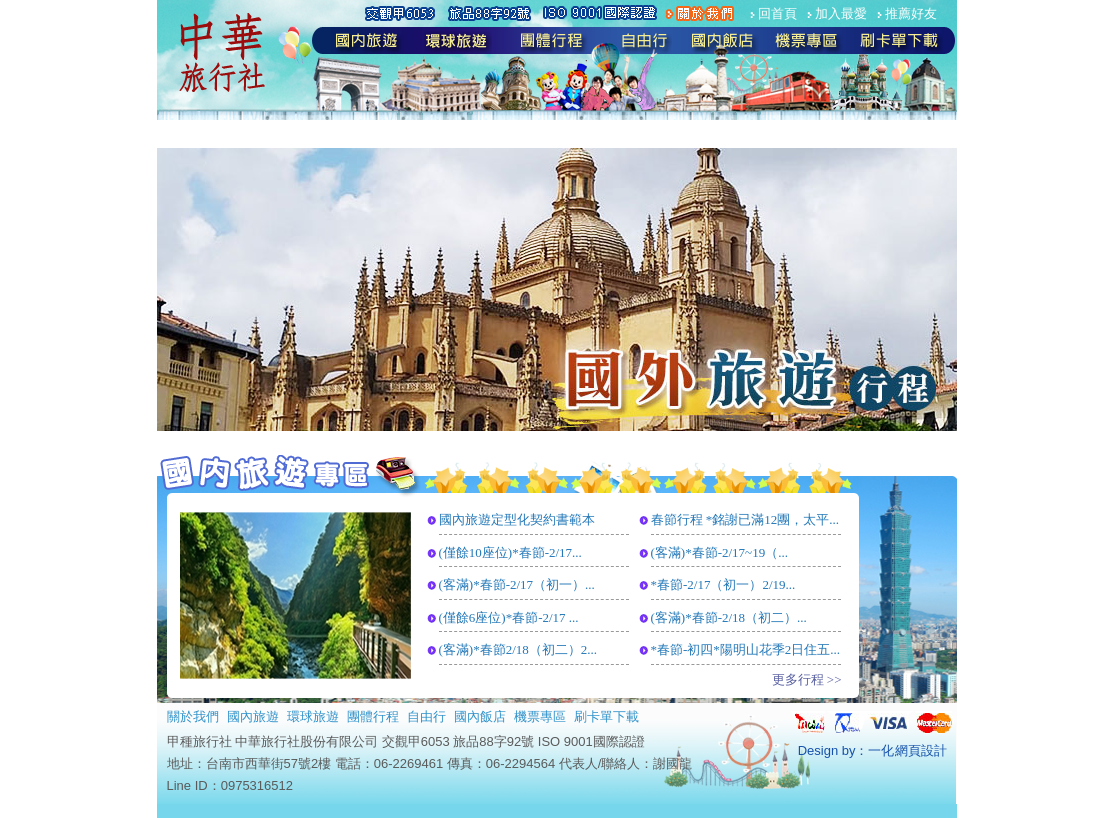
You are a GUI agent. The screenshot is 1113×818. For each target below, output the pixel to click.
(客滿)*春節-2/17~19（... (719, 552)
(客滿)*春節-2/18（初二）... (729, 617)
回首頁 (777, 13)
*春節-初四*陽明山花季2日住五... (746, 649)
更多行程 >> (807, 679)
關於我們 (193, 716)
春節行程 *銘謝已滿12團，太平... (745, 519)
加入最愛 (841, 13)
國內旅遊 (253, 716)
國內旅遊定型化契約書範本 (517, 519)
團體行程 (373, 716)
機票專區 (540, 716)
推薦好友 (911, 13)
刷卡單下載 (606, 716)
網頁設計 (921, 750)
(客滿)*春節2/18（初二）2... (518, 649)
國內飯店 (480, 716)
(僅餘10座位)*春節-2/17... (510, 552)
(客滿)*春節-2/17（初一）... (517, 584)
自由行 (426, 716)
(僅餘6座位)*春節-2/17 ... (509, 617)
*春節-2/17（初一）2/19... (723, 584)
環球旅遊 (313, 716)
